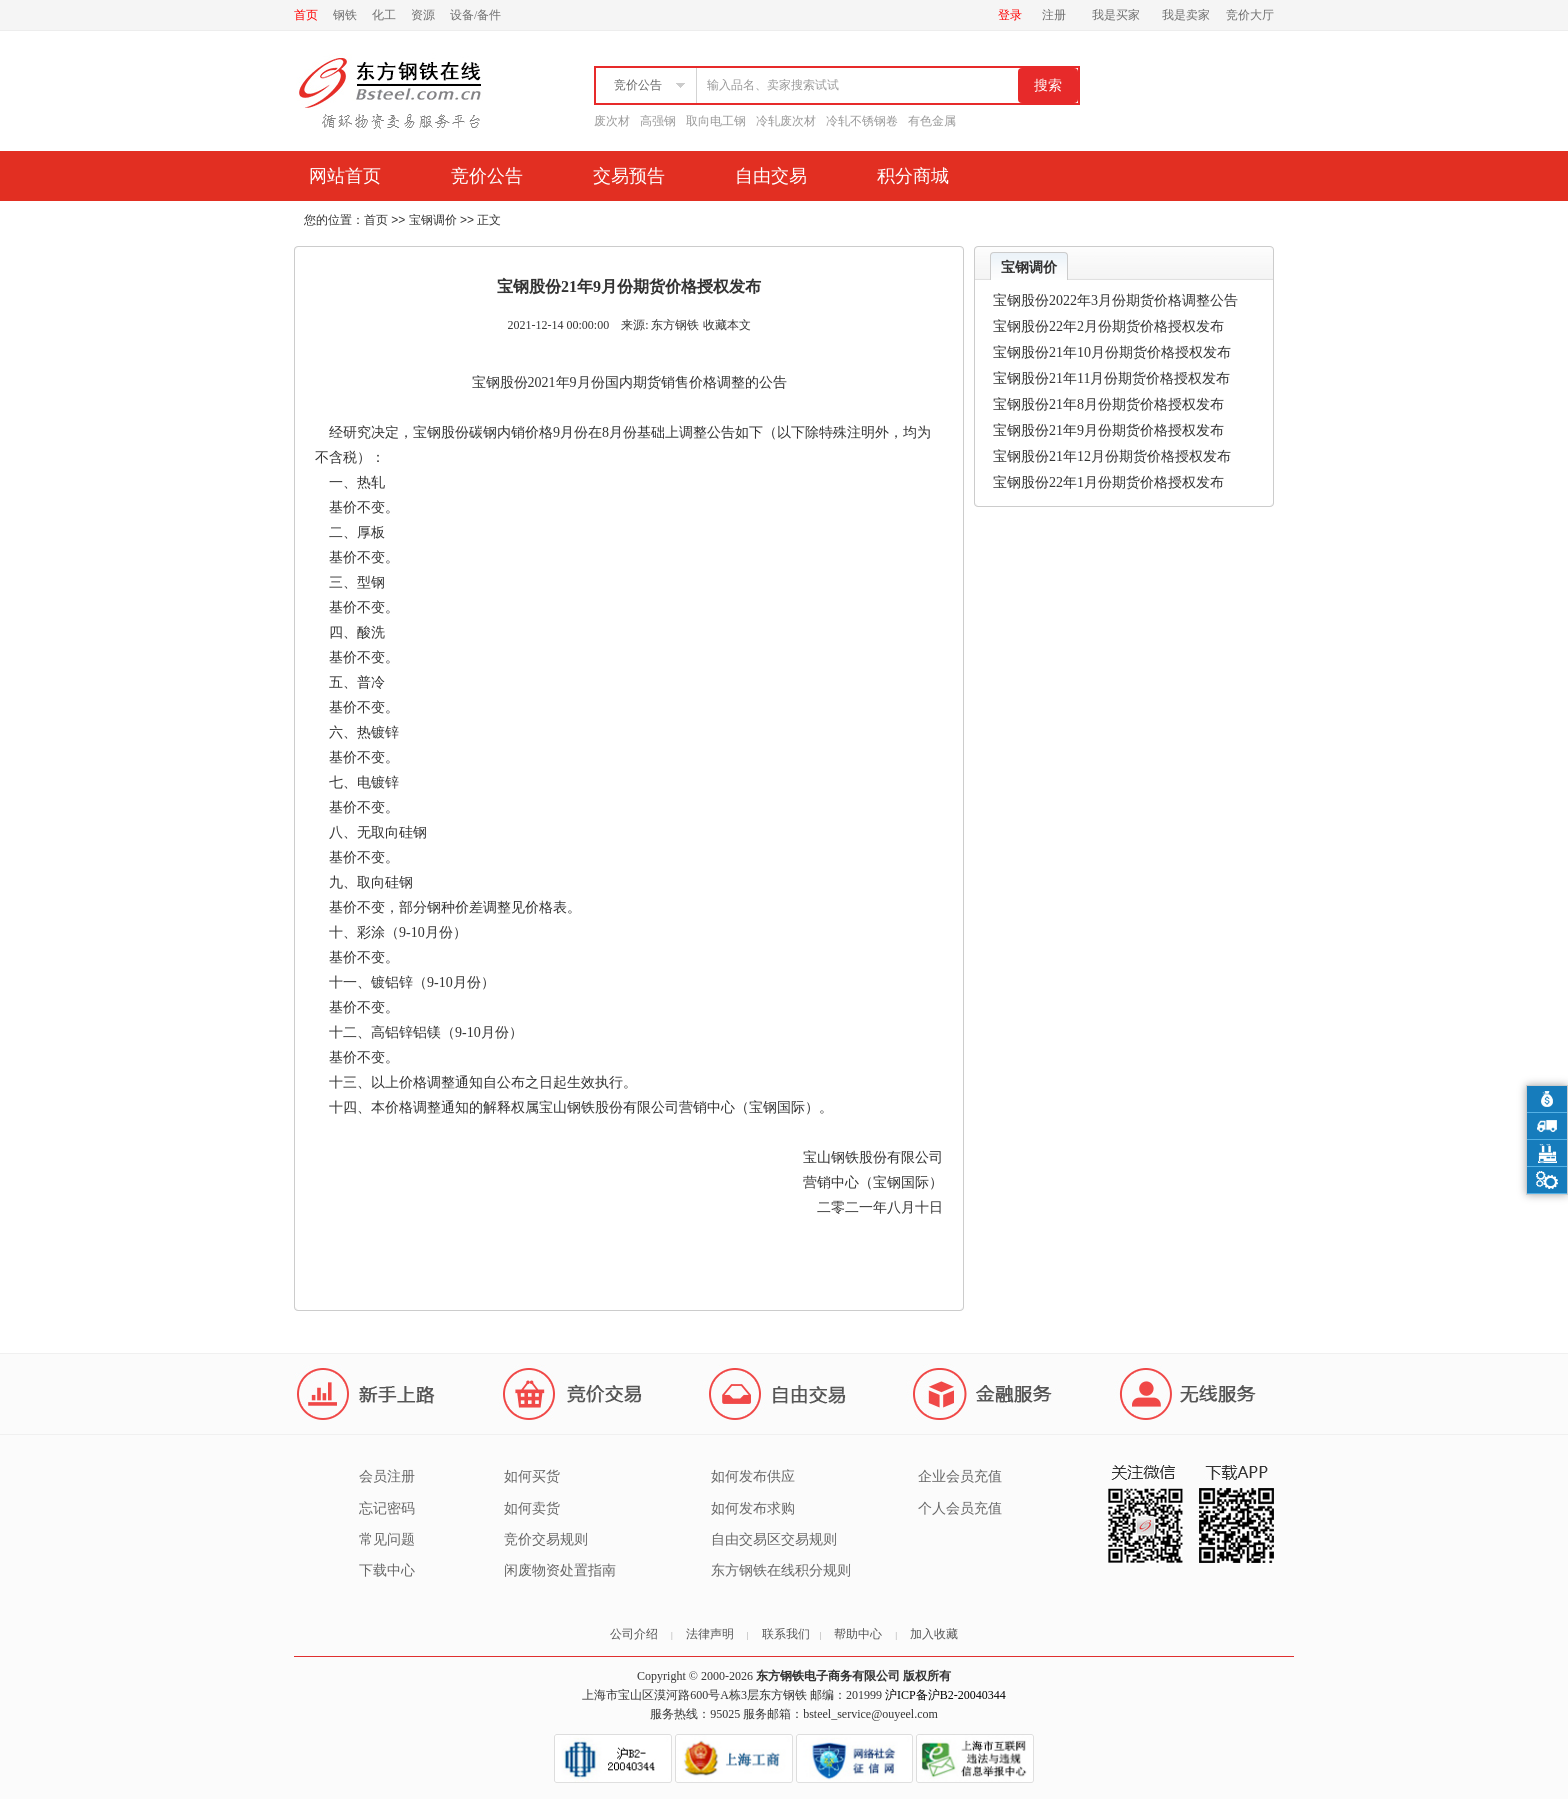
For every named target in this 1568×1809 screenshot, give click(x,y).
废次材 (612, 121)
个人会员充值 (960, 1508)
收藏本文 (727, 325)
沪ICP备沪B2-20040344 (945, 1695)
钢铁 (345, 15)
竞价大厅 (1250, 15)
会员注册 (387, 1476)
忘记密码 (387, 1508)
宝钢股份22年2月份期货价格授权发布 (1108, 326)
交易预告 (629, 176)
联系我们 (786, 1634)
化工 (384, 15)
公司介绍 (634, 1634)
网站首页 (345, 176)
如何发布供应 (753, 1476)
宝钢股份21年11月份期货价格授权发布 (1111, 378)
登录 (1010, 15)
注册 (1054, 15)
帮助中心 (858, 1634)
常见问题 (387, 1539)
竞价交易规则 (546, 1539)
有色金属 (932, 121)
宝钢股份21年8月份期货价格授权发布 (1108, 404)
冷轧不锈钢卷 (862, 121)
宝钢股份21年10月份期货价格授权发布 (1112, 352)
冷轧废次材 (786, 121)
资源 (423, 15)
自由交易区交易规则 (774, 1539)
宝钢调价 (433, 220)
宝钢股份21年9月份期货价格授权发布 (1108, 430)
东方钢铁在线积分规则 (781, 1570)
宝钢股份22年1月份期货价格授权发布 (1108, 482)
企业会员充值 (960, 1476)
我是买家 (1116, 15)
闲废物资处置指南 (560, 1570)
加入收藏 (934, 1634)
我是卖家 (1186, 15)
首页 (306, 15)
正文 (489, 220)
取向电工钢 (716, 121)
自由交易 (771, 176)
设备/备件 (475, 15)
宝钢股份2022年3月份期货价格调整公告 (1115, 300)
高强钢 (658, 121)
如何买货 (532, 1476)
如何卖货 (532, 1508)
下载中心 (387, 1570)
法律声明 (710, 1634)
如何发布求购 (753, 1508)
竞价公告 (487, 176)
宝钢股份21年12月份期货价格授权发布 (1112, 456)
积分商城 (913, 176)
